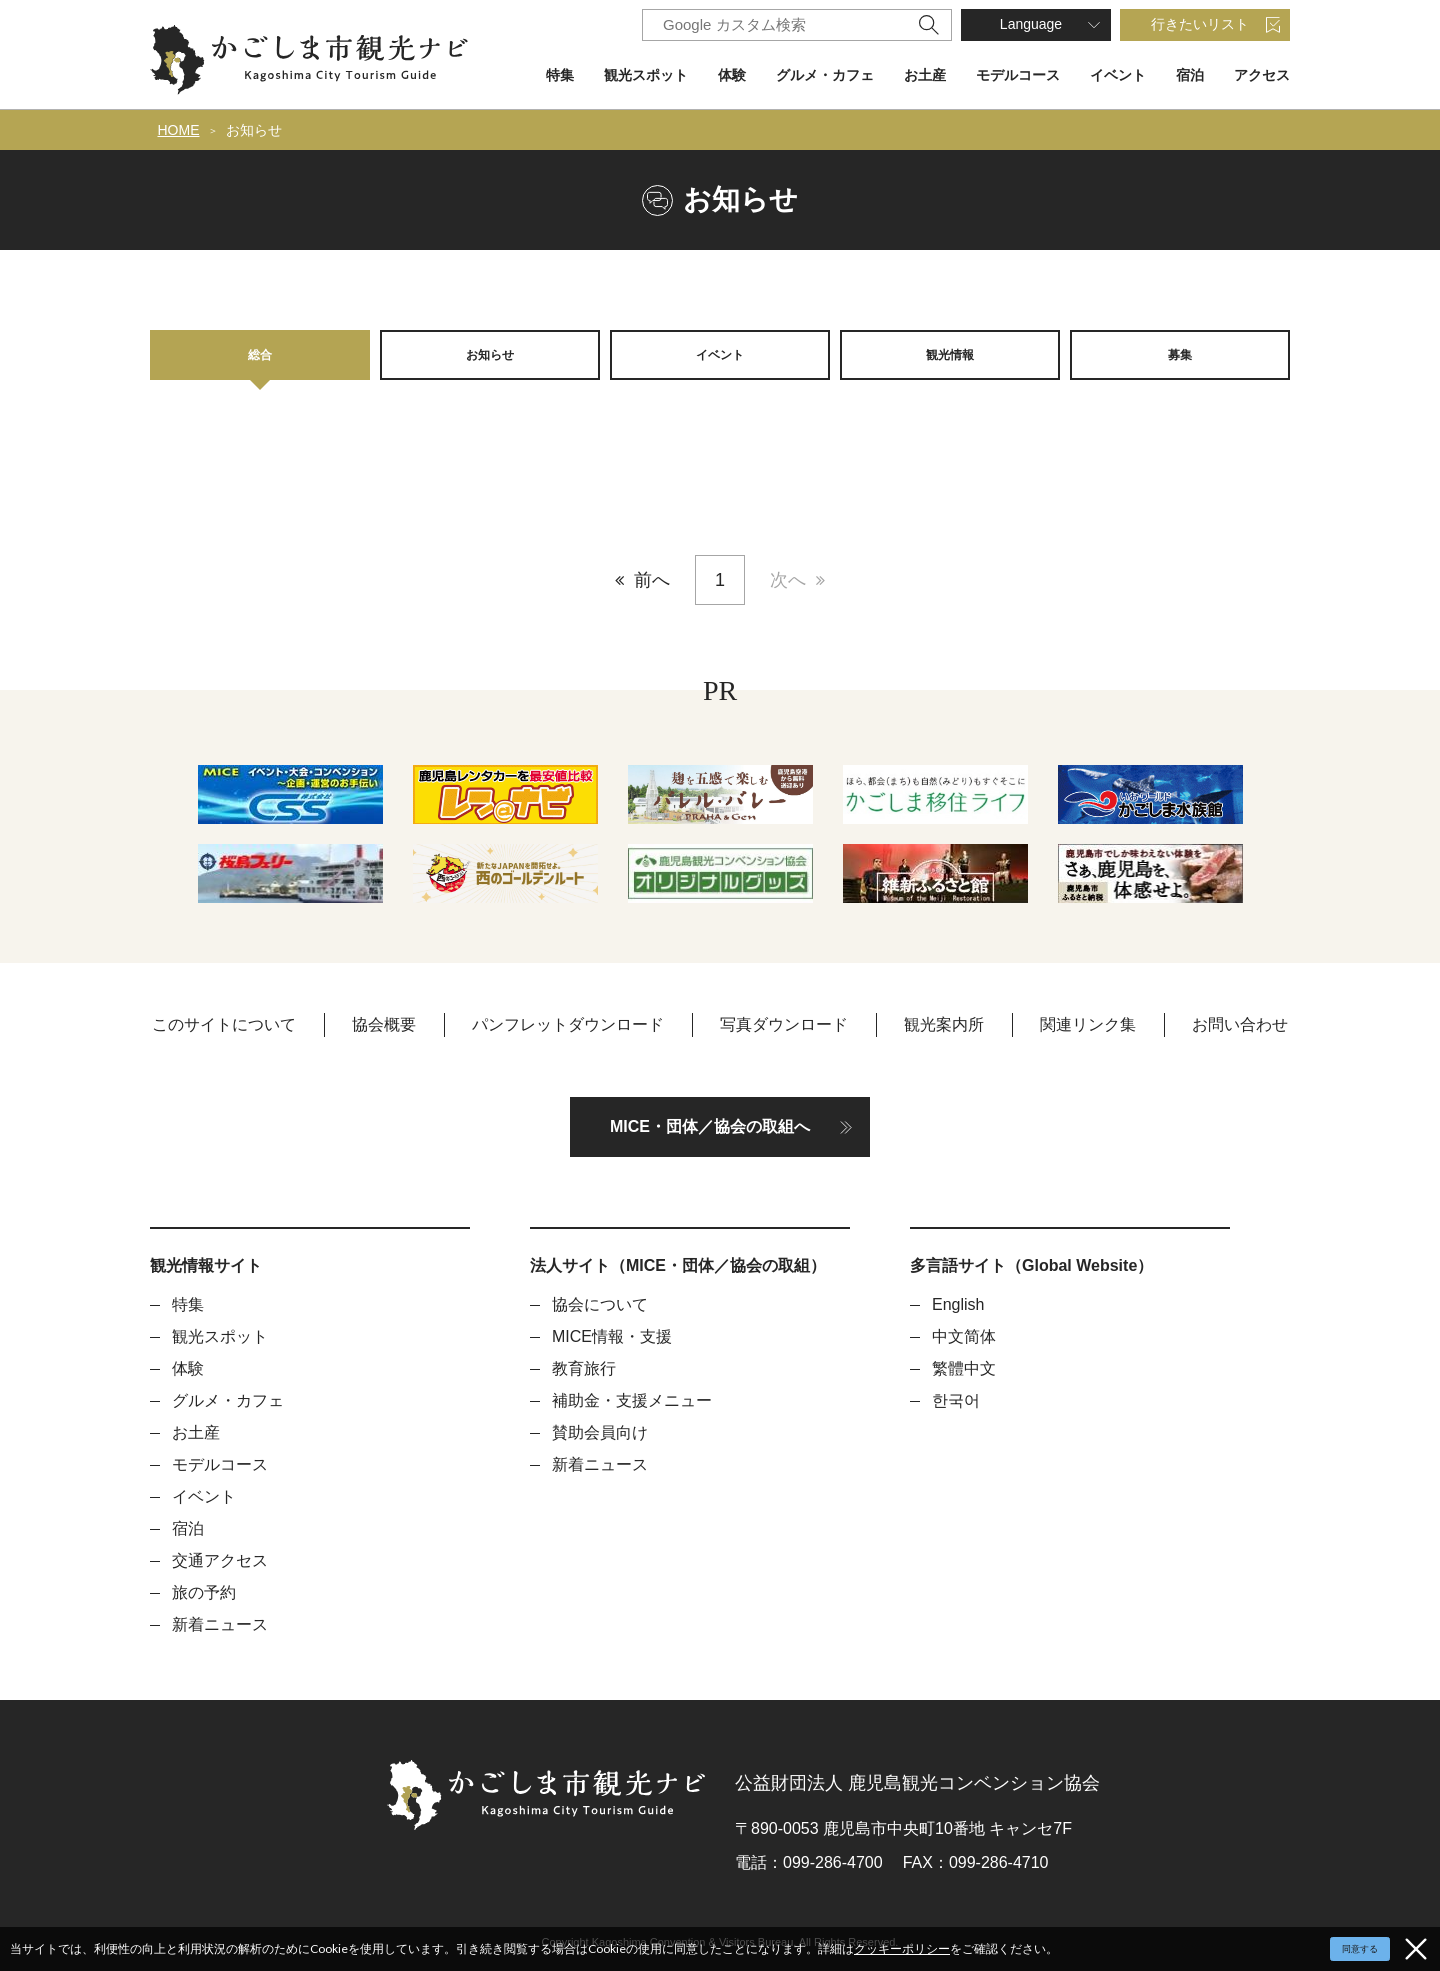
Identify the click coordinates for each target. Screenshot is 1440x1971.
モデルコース (1018, 75)
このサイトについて (224, 1024)
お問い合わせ (1240, 1024)
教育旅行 (584, 1368)
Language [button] (1031, 24)
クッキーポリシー (902, 1948)
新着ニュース (220, 1624)
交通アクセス (220, 1560)
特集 (560, 75)
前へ (652, 580)
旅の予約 (204, 1592)
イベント (1118, 75)
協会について (600, 1304)
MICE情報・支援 (612, 1336)
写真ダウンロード (784, 1024)
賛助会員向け (600, 1432)
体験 (732, 75)
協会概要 (384, 1024)
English (958, 1304)
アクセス (1262, 75)
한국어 (956, 1400)
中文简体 (964, 1336)
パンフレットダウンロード (568, 1024)
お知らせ (254, 130)
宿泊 (1190, 75)
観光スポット (646, 75)
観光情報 (950, 354)
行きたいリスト (1200, 24)
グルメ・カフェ (825, 75)
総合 (260, 354)
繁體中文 (964, 1368)
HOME (179, 130)
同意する (1360, 1949)
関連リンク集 (1088, 1024)
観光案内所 (944, 1024)
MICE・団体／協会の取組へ (710, 1126)
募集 (1180, 354)
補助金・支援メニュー (632, 1400)
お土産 (925, 75)
